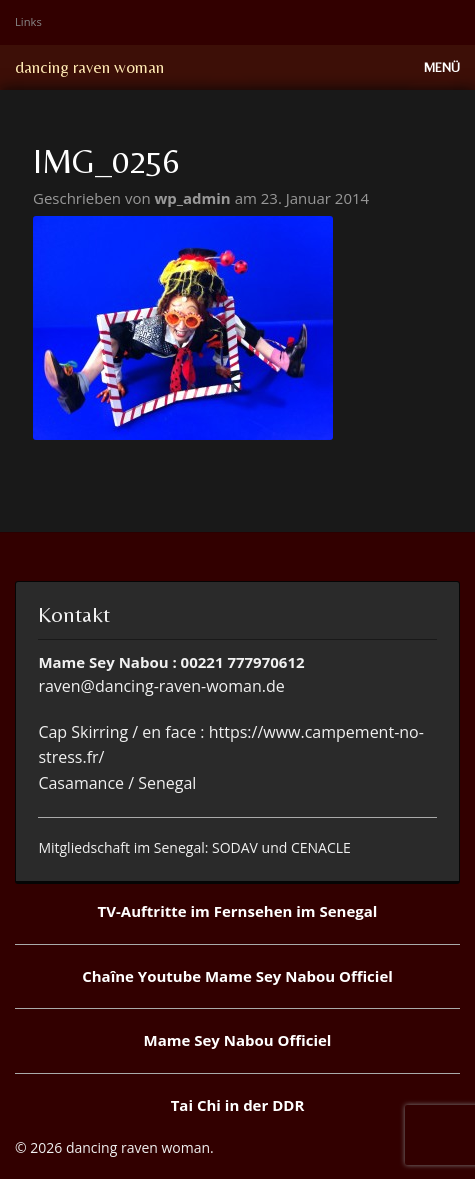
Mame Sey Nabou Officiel (238, 1040)
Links (28, 21)
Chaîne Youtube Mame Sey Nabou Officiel (237, 976)
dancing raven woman (89, 67)
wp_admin (195, 198)
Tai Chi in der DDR (238, 1105)
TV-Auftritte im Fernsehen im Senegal (238, 911)
